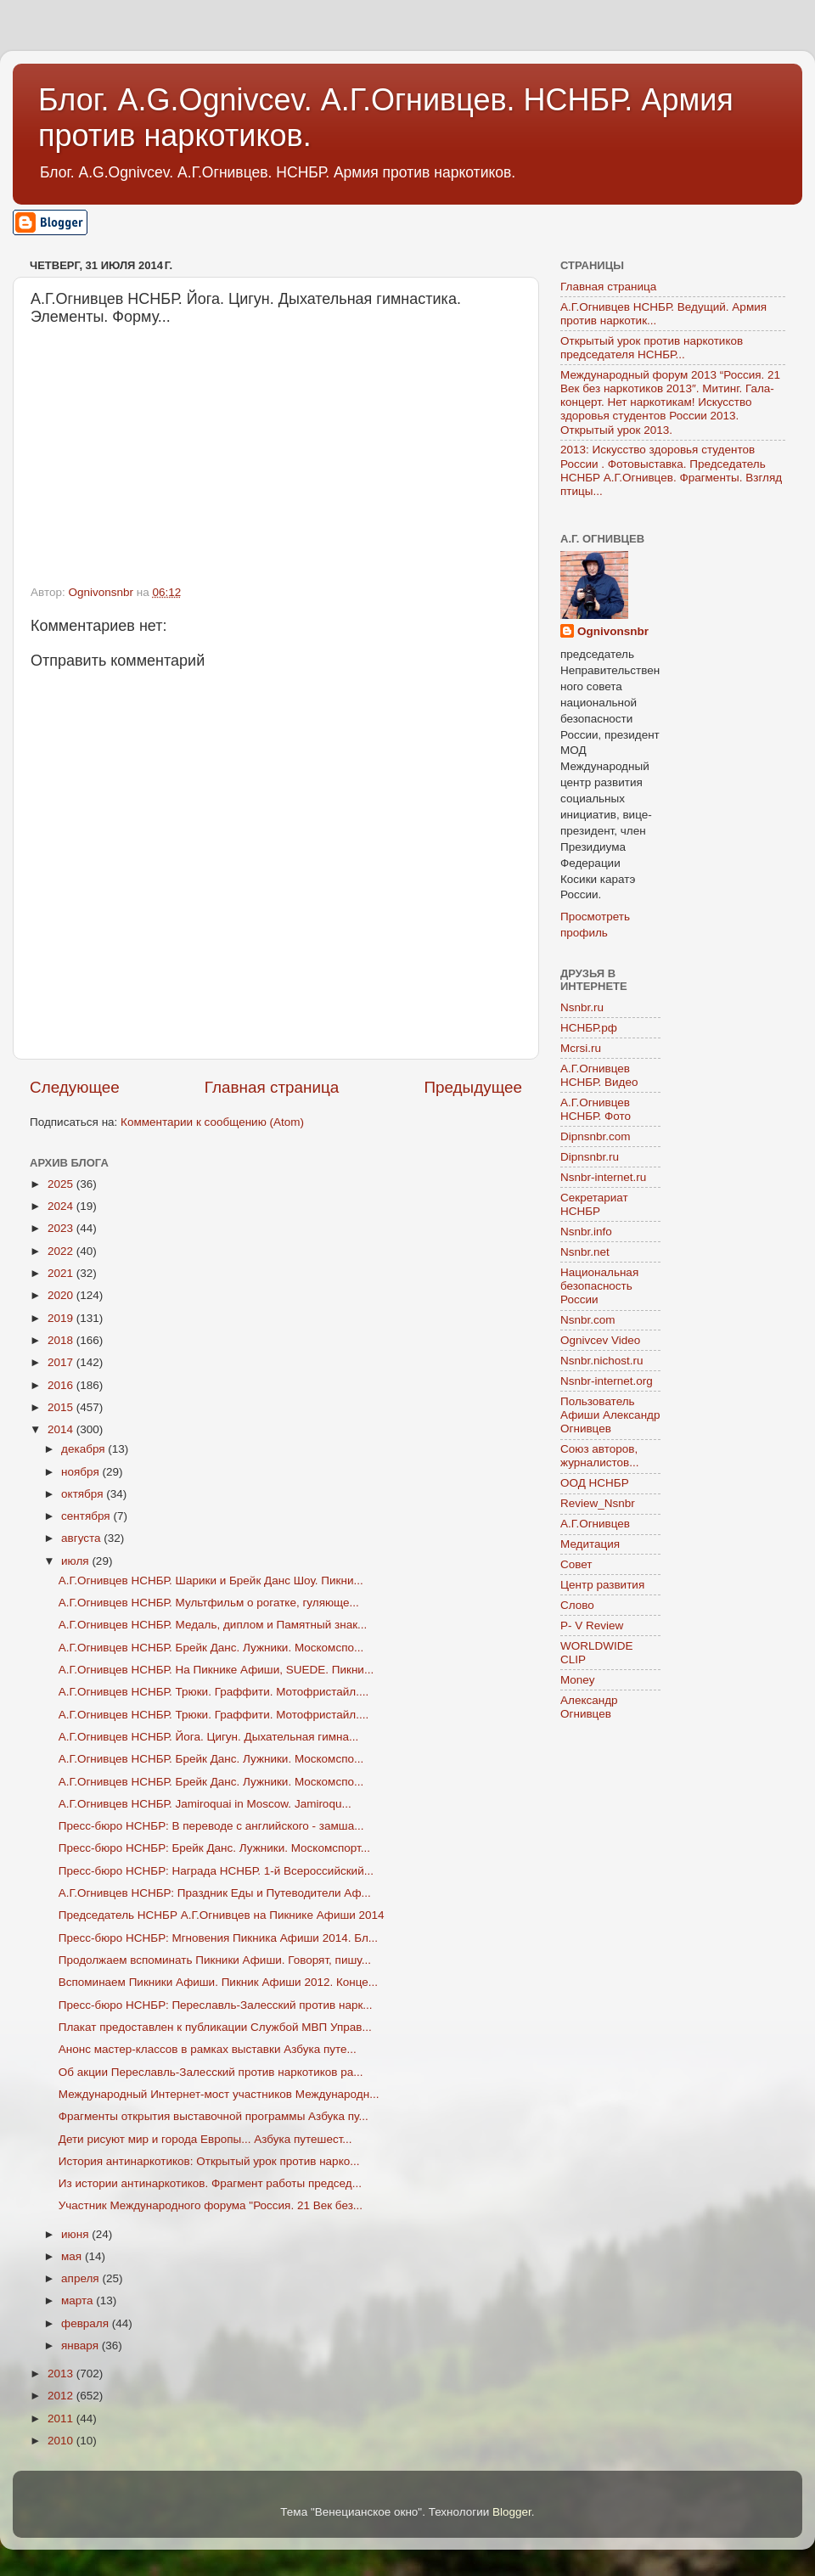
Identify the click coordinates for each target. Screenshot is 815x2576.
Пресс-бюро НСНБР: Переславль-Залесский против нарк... (216, 2005)
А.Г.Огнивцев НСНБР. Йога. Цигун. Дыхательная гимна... (209, 1736)
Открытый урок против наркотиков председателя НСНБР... (651, 348)
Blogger (511, 2512)
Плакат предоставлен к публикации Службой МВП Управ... (215, 2027)
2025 (62, 1184)
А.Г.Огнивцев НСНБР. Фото (595, 1109)
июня (76, 2234)
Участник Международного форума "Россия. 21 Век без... (211, 2205)
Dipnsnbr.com (595, 1136)
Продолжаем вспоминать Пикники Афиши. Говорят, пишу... (215, 1960)
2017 (62, 1362)
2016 (62, 1385)
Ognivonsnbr (613, 631)
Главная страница (272, 1087)
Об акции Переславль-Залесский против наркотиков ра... (211, 2072)
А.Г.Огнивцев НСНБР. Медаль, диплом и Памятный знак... (213, 1624)
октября (83, 1494)
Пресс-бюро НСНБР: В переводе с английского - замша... (211, 1826)
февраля (86, 2323)
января (81, 2345)
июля (76, 1561)
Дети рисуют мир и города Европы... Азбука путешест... (205, 2139)
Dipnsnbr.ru (589, 1156)
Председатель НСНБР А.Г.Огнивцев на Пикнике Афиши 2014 (222, 1915)
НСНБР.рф (588, 1027)
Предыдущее (473, 1087)
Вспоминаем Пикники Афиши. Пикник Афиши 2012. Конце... (218, 1982)
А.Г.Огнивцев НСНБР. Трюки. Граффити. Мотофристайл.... (213, 1691)
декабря (84, 1449)
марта (78, 2300)
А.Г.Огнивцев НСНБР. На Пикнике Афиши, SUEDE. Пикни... (216, 1669)
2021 (62, 1273)
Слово (577, 1605)
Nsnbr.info (586, 1231)
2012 (62, 2395)
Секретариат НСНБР (594, 1204)
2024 (62, 1206)
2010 (62, 2440)
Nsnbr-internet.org (606, 1381)
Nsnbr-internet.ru (603, 1177)
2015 (62, 1407)
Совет (576, 1564)
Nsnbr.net (585, 1252)
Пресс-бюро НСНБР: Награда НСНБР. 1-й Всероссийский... (216, 1871)
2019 (62, 1318)
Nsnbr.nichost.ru (602, 1360)
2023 (62, 1228)
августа (82, 1538)
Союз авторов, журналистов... (599, 1456)
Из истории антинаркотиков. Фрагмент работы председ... (210, 2183)
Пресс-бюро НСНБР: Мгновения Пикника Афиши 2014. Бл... (218, 1938)
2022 (62, 1251)
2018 (62, 1340)
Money (577, 1679)
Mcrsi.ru (580, 1048)
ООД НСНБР (594, 1482)
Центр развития (602, 1584)
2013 (62, 2373)
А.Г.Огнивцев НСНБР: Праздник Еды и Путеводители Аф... (215, 1893)
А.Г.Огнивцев (595, 1523)
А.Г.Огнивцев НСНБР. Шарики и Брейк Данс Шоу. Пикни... (211, 1580)
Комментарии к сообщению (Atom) (212, 1122)
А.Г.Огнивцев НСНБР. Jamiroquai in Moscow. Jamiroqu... (205, 1803)
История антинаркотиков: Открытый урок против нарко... (209, 2161)
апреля (81, 2278)
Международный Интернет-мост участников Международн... (219, 2094)
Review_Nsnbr (597, 1503)
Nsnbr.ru (582, 1007)
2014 (62, 1429)
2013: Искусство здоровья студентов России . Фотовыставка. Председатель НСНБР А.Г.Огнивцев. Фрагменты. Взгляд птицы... (671, 470)
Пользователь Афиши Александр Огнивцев (610, 1415)
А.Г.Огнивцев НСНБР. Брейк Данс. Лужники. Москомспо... (211, 1647)
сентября (87, 1516)
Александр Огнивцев (589, 1707)
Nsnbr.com (587, 1319)
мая (73, 2256)
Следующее (75, 1087)
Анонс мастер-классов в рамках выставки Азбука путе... (208, 2049)
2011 (62, 2418)
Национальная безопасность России (599, 1286)
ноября (81, 1471)
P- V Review (591, 1625)
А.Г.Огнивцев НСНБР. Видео (599, 1075)
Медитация (590, 1544)
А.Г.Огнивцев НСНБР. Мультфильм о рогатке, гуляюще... (209, 1602)
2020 (62, 1295)
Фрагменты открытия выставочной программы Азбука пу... (213, 2116)
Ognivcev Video (600, 1340)
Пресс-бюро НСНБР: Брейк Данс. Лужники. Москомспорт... (214, 1848)
